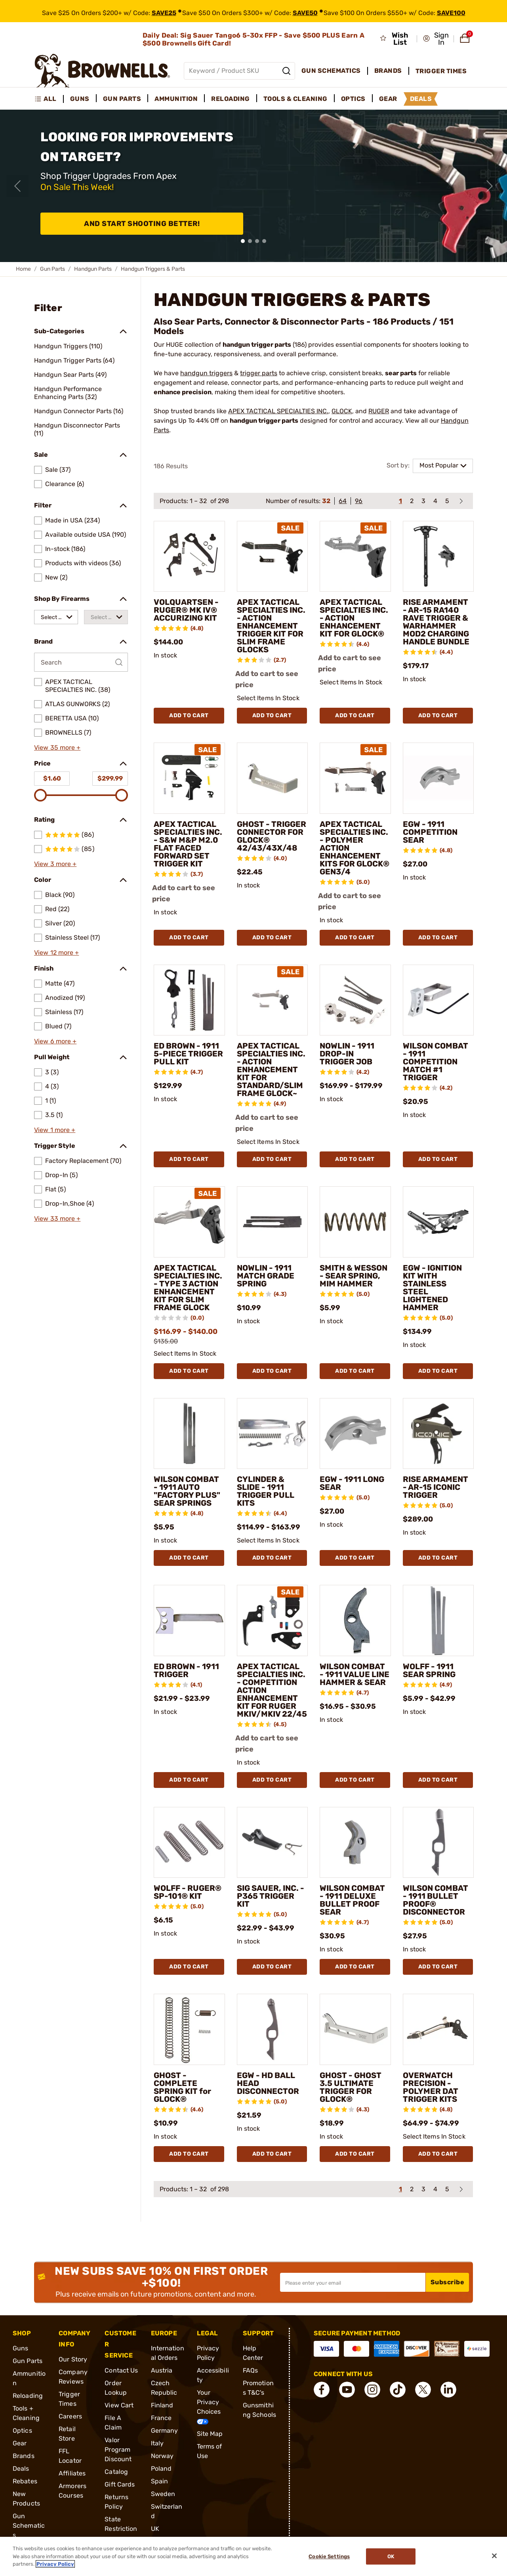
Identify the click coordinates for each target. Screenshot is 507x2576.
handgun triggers (206, 373)
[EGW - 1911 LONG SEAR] (355, 1433)
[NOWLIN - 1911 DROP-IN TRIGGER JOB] (355, 1000)
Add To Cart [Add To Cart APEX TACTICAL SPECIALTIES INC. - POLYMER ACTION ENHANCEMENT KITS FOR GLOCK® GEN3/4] (355, 937)
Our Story (73, 2359)
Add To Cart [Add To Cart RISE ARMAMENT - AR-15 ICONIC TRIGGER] (438, 1557)
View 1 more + (54, 1130)
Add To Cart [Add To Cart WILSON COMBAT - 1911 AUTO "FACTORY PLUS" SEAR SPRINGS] (189, 1557)
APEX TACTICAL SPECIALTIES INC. (278, 411)
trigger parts (258, 373)
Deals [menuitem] (421, 99)
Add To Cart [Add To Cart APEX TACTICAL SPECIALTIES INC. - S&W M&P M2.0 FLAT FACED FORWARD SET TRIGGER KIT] (189, 937)
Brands (23, 2456)
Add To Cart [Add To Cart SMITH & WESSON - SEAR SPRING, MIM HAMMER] (355, 1371)
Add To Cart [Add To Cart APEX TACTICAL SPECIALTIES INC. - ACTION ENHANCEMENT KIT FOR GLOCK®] (355, 715)
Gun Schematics (29, 2525)
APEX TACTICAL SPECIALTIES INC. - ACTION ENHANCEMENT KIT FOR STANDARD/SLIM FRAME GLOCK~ (271, 1069)
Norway (162, 2456)
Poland (161, 2468)
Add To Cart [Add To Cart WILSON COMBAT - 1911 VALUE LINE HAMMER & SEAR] (355, 1779)
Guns (20, 2348)
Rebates (25, 2481)
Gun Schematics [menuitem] (331, 70)
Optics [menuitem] (353, 99)
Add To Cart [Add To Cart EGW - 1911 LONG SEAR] (355, 1557)
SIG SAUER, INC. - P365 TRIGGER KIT (270, 1896)
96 (358, 501)
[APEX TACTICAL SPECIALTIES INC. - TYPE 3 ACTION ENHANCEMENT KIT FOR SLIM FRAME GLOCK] (189, 1222)
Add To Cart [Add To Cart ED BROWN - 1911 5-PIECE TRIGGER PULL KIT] (189, 1159)
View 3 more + (55, 864)
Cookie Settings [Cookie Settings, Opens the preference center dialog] (329, 2556)
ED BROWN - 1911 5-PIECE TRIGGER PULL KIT (188, 1054)
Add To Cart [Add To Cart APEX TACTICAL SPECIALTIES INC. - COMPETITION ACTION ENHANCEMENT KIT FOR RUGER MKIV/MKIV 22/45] (272, 1779)
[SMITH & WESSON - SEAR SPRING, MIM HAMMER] (355, 1222)
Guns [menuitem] (80, 99)
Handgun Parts (93, 269)
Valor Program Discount (118, 2449)
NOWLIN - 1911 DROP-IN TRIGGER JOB (347, 1054)
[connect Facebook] (322, 2389)
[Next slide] (489, 186)
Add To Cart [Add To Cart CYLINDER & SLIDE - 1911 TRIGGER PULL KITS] (272, 1557)
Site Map (210, 2433)
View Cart (119, 2405)
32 (326, 501)
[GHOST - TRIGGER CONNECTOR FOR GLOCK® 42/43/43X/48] (272, 778)
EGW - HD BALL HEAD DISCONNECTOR (268, 2083)
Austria (162, 2370)
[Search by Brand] (81, 662)
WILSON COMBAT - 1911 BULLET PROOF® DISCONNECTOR (435, 1900)
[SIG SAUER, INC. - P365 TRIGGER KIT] (272, 1842)
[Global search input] (239, 71)
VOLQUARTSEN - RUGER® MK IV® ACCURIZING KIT (186, 610)
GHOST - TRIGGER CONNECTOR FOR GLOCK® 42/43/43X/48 (271, 836)
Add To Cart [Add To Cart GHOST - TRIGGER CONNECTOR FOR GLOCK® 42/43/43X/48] (272, 937)
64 (343, 501)
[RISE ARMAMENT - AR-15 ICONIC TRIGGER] (438, 1433)
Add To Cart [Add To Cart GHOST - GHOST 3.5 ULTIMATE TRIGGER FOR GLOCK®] (355, 2153)
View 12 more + (56, 952)
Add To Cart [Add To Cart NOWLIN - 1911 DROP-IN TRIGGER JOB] (355, 1159)
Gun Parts (52, 269)
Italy (157, 2443)
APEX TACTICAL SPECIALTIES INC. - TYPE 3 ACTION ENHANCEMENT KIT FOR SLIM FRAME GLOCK (188, 1287)
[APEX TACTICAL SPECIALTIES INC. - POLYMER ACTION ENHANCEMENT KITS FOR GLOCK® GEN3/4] (355, 778)
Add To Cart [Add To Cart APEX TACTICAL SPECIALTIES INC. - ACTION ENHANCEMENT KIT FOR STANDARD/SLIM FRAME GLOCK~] (272, 1159)
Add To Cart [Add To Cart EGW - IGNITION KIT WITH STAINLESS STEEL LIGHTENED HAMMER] (438, 1371)
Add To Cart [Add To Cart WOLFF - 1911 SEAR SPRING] (438, 1779)
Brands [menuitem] (388, 70)
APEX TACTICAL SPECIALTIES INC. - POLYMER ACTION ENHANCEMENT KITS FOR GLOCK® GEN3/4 (354, 848)
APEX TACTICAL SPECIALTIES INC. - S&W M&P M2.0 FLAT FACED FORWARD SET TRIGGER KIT (188, 844)
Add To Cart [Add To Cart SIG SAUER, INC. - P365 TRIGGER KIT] (272, 1966)
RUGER (378, 411)
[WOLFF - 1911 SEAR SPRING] (438, 1620)
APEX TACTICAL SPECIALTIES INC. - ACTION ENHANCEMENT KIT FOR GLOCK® (354, 618)
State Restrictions (121, 2528)
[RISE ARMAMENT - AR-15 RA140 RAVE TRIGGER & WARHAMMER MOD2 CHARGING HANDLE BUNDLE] (438, 556)
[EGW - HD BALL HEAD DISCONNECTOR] (272, 2029)
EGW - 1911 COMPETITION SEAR (430, 832)
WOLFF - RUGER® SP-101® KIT (187, 1892)
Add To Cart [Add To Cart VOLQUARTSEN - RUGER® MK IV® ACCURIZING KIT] (189, 715)
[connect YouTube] (347, 2389)
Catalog (116, 2471)
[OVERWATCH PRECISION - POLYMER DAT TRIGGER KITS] (438, 2029)
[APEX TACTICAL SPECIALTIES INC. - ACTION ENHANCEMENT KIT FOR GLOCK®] (355, 556)
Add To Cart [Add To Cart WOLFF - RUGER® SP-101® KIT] (189, 1966)
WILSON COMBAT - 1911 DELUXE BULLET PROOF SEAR (352, 1900)
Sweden (163, 2494)
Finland (162, 2405)
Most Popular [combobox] (438, 465)
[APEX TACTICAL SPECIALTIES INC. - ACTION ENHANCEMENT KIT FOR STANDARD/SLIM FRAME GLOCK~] (272, 1000)
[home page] (102, 70)
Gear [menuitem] (388, 99)
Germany (164, 2430)
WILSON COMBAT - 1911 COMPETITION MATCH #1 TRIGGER (435, 1061)
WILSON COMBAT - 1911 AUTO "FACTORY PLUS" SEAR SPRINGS (187, 1491)
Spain (159, 2481)
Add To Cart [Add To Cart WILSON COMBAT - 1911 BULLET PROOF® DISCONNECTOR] (438, 1966)
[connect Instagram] (372, 2389)
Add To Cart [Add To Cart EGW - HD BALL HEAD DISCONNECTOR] (272, 2153)
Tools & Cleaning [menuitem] (295, 99)
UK (155, 2528)
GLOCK (342, 411)
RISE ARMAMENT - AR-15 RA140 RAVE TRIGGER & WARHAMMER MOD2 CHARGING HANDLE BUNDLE (436, 622)
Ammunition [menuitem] (176, 99)
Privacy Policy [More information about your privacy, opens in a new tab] (55, 2564)
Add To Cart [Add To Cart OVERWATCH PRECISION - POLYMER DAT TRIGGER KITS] (438, 2153)
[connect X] (423, 2389)
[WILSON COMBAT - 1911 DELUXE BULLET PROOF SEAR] (355, 1842)
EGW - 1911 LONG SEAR (352, 1483)
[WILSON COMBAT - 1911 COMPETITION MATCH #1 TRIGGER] (438, 1000)
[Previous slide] (17, 186)
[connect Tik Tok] (398, 2389)
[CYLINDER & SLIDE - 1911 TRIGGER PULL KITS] (272, 1433)
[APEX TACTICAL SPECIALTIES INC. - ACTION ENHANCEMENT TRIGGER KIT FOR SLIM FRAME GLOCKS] (272, 556)
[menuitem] (49, 99)
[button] (436, 39)
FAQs (250, 2370)
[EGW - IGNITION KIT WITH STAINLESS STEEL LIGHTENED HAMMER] (438, 1222)
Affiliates (72, 2473)
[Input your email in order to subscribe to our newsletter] (352, 2282)
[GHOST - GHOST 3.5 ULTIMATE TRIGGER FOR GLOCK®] (355, 2029)
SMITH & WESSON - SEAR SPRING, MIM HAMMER (353, 1276)
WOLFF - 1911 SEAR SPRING (429, 1670)
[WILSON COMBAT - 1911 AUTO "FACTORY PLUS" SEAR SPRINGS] (189, 1433)
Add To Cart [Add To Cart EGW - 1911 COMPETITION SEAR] (438, 937)
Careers (70, 2416)
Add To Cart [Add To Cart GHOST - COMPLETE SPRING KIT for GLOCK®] (189, 2153)
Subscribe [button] (448, 2282)
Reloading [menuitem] (230, 99)
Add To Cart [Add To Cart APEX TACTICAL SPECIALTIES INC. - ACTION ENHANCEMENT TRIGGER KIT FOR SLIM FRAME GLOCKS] (272, 715)
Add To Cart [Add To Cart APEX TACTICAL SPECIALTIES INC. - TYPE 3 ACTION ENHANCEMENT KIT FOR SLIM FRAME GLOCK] (189, 1371)
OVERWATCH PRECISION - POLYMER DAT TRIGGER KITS (430, 2087)
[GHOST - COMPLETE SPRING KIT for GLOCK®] (189, 2029)
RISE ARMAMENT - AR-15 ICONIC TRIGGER (435, 1487)
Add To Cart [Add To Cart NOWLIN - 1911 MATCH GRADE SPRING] (272, 1371)
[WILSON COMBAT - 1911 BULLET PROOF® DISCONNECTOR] (438, 1842)
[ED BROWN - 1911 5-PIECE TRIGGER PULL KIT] (189, 1000)
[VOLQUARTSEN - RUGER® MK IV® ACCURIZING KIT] (189, 556)
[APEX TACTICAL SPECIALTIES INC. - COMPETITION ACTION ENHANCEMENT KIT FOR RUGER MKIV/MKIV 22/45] (272, 1620)
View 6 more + (55, 1041)
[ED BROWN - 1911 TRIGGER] (189, 1620)
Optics (22, 2430)
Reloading (28, 2395)
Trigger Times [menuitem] (441, 71)
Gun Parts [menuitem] (122, 99)
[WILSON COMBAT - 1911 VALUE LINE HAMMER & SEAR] (355, 1620)
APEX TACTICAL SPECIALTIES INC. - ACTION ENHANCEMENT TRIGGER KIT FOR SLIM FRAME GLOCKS (271, 625)
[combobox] (56, 617)
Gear (20, 2443)
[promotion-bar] (253, 11)
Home (23, 269)
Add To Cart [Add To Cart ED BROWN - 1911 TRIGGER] (189, 1779)
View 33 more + (57, 1218)
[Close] (494, 2556)
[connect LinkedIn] (448, 2389)
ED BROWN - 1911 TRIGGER (186, 1670)
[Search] (286, 71)
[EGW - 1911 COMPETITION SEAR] (438, 778)
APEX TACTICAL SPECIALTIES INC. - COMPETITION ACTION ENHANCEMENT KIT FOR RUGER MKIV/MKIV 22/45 (272, 1690)
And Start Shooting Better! (142, 223)
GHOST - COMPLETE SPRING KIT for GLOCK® (182, 2087)
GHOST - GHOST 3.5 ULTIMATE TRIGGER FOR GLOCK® (350, 2087)
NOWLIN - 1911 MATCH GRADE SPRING (265, 1276)
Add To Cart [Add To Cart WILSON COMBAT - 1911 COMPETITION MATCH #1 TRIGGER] (438, 1159)
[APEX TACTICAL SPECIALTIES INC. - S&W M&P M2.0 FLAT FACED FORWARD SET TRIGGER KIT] (189, 778)
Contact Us (121, 2370)
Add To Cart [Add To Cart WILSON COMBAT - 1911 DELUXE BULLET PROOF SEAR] (355, 1966)
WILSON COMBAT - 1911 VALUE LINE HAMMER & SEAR (354, 1674)
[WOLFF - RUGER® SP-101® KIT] (189, 1842)
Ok (390, 2556)
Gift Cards (120, 2484)
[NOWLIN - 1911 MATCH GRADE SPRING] (272, 1222)
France (161, 2418)
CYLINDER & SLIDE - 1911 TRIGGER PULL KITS (265, 1491)
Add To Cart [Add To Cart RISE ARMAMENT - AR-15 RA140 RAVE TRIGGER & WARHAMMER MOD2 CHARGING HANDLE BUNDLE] (438, 715)
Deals (21, 2468)
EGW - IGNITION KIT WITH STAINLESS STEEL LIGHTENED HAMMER (432, 1287)
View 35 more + (57, 747)
